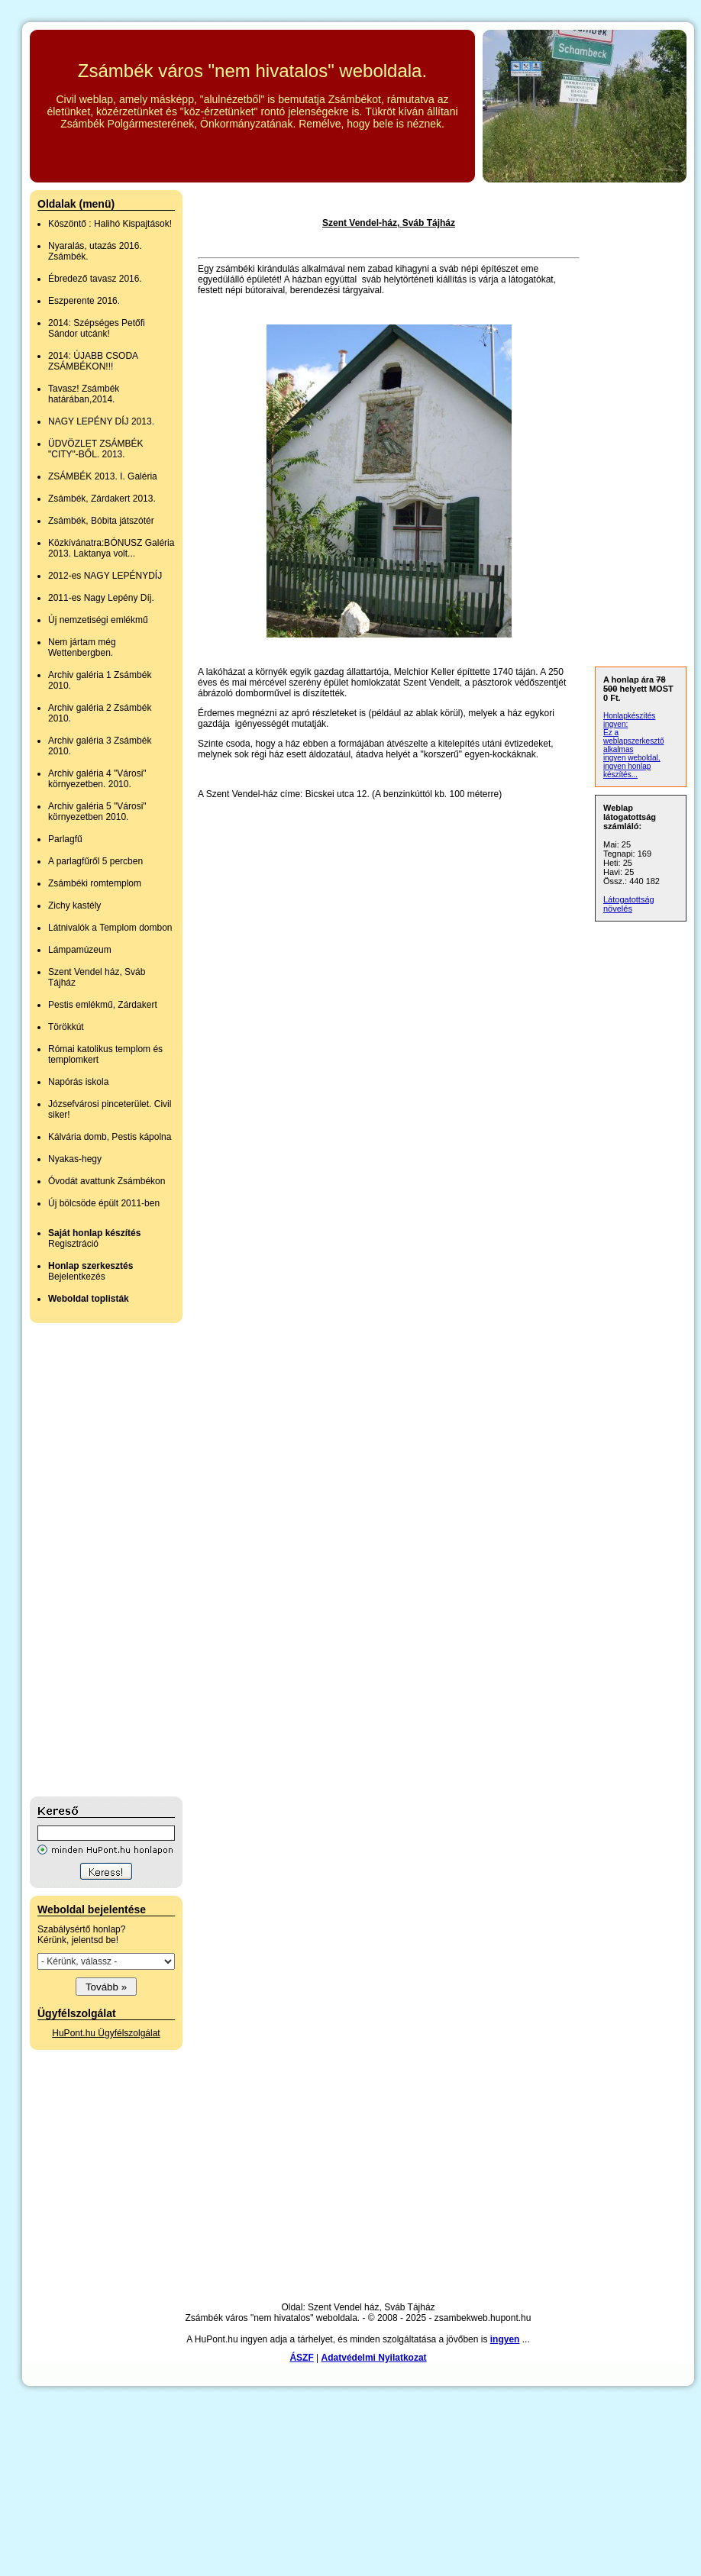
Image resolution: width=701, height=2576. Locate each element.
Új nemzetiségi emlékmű (98, 620)
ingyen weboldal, (632, 758)
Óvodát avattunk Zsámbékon (106, 1181)
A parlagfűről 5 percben (95, 861)
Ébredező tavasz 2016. (95, 278)
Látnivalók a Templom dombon (110, 927)
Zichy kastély (74, 905)
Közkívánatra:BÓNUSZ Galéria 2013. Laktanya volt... (111, 548)
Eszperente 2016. (84, 300)
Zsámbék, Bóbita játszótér (101, 520)
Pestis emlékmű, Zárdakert (102, 1004)
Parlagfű (65, 839)
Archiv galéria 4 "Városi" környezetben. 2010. (97, 778)
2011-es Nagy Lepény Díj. (101, 597)
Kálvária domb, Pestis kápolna (109, 1136)
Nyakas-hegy (75, 1159)
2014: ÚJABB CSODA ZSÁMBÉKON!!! (92, 361)
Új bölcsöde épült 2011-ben (104, 1203)
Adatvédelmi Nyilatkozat (374, 2357)
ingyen (505, 2339)
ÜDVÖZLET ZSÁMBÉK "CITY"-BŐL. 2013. (95, 449)
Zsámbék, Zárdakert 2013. (102, 498)
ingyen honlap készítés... (627, 770)
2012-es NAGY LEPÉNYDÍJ (105, 575)
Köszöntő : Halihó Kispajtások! (110, 223)
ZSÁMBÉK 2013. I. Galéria (102, 476)
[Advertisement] (91, 1560)
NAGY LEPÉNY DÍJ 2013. (101, 421)
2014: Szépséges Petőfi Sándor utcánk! (96, 328)
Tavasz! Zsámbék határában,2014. (83, 394)
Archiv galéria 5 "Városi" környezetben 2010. (97, 811)
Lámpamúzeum (79, 949)
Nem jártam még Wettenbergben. (82, 647)
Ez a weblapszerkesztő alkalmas (633, 741)
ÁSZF (301, 2357)
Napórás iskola (78, 1082)
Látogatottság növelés (628, 904)
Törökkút (66, 1027)
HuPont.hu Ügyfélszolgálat (106, 2033)
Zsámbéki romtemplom (94, 883)
